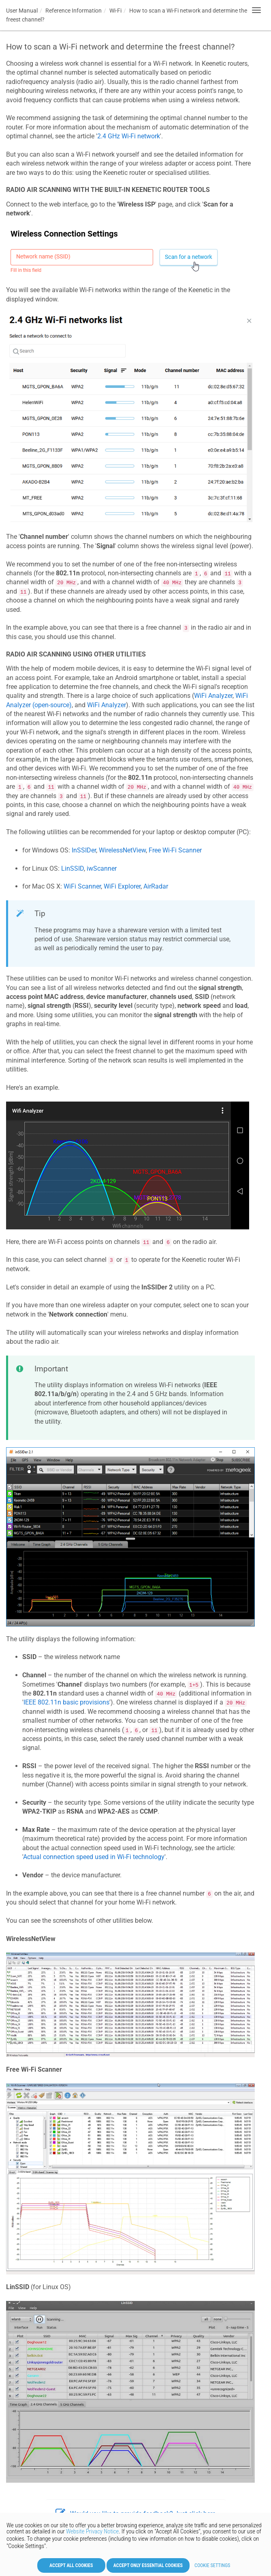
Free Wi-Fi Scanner (175, 850)
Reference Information (73, 10)
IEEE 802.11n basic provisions (66, 1702)
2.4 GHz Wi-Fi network (128, 136)
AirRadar (155, 886)
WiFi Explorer (122, 886)
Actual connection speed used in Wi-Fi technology (93, 1857)
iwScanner (102, 868)
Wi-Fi (115, 10)
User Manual (22, 10)
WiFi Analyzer (213, 695)
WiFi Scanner (82, 886)
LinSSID (72, 868)
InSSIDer (84, 850)
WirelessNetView (122, 850)
